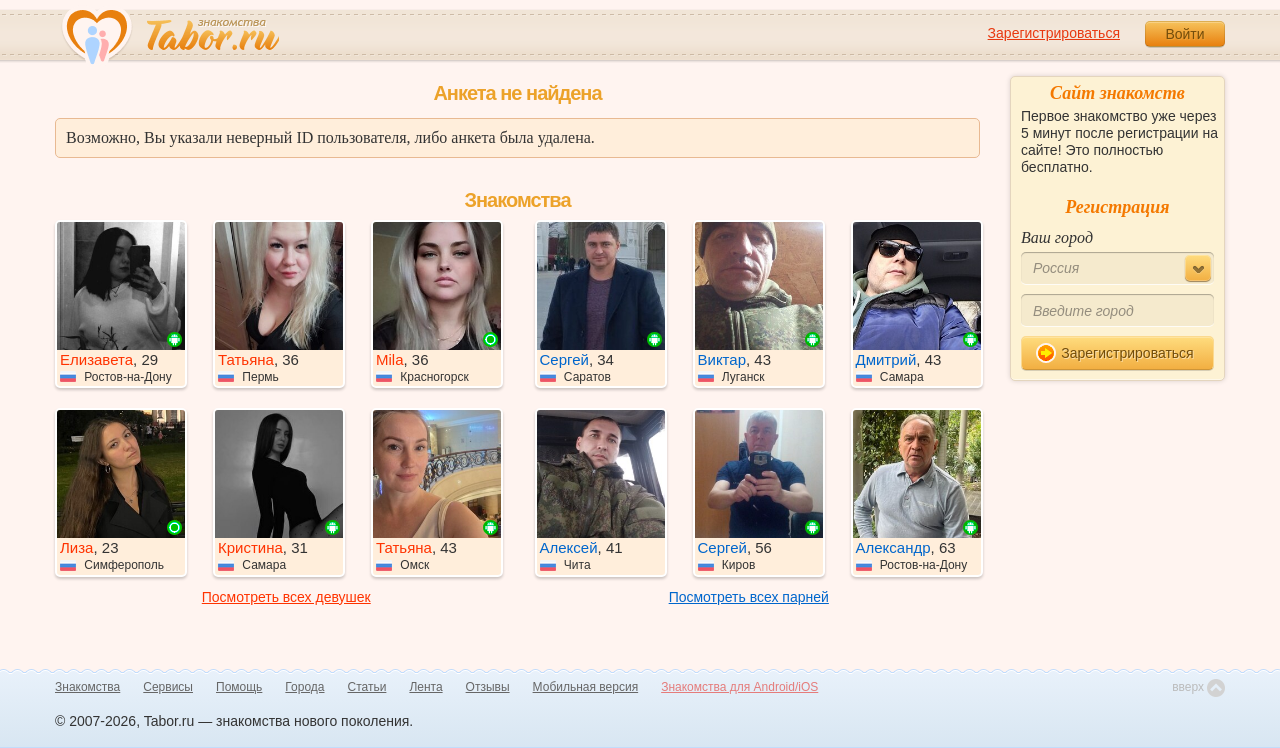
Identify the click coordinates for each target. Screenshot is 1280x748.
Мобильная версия (586, 687)
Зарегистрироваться (1054, 33)
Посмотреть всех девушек (286, 597)
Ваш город (1057, 237)
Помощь (239, 687)
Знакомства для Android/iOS (739, 687)
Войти (1184, 34)
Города (304, 687)
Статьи (367, 687)
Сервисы (168, 687)
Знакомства (87, 687)
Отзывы (488, 687)
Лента (425, 687)
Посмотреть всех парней (749, 597)
